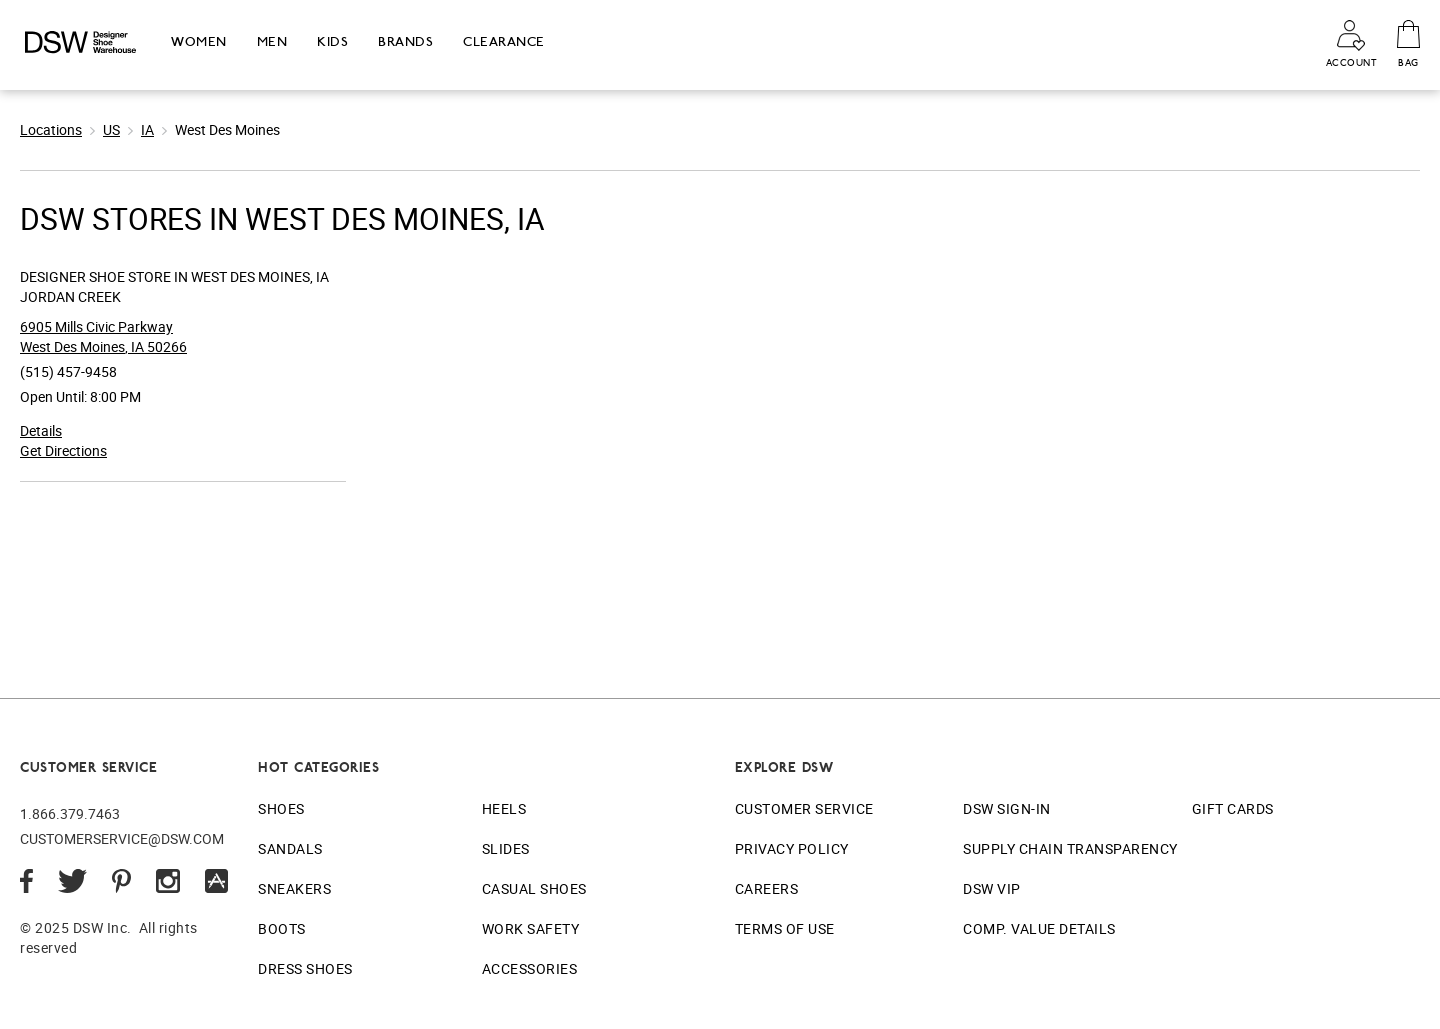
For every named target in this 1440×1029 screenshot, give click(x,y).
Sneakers (294, 888)
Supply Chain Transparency (1070, 848)
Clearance (504, 41)
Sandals (290, 848)
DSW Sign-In (1007, 808)
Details (41, 430)
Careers (767, 888)
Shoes (281, 808)
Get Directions (63, 450)
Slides (506, 848)
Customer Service (804, 808)
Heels (504, 808)
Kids (332, 41)
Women (199, 41)
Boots (282, 928)
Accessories (530, 968)
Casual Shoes (534, 888)
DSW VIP (992, 888)
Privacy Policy (792, 848)
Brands (405, 41)
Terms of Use (785, 928)
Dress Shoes (305, 968)
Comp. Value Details (1039, 928)
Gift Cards (1233, 808)
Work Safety (531, 928)
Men (272, 41)
